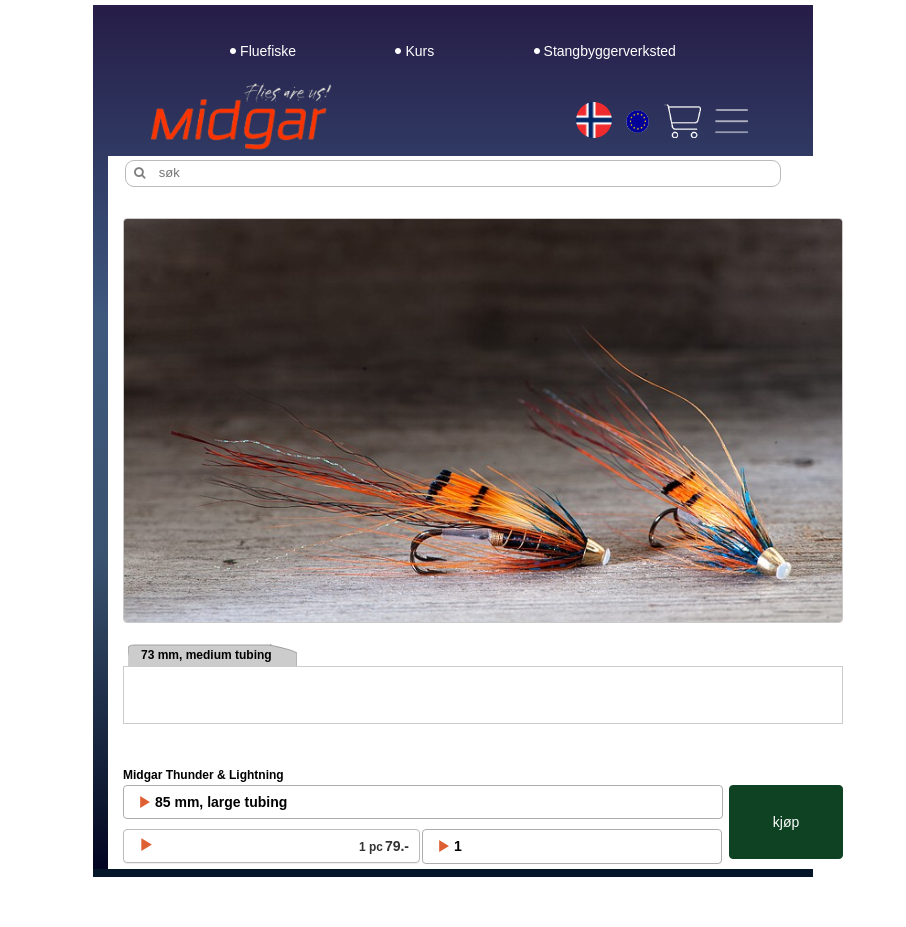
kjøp (786, 822)
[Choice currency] (637, 124)
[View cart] (682, 121)
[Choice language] (594, 120)
